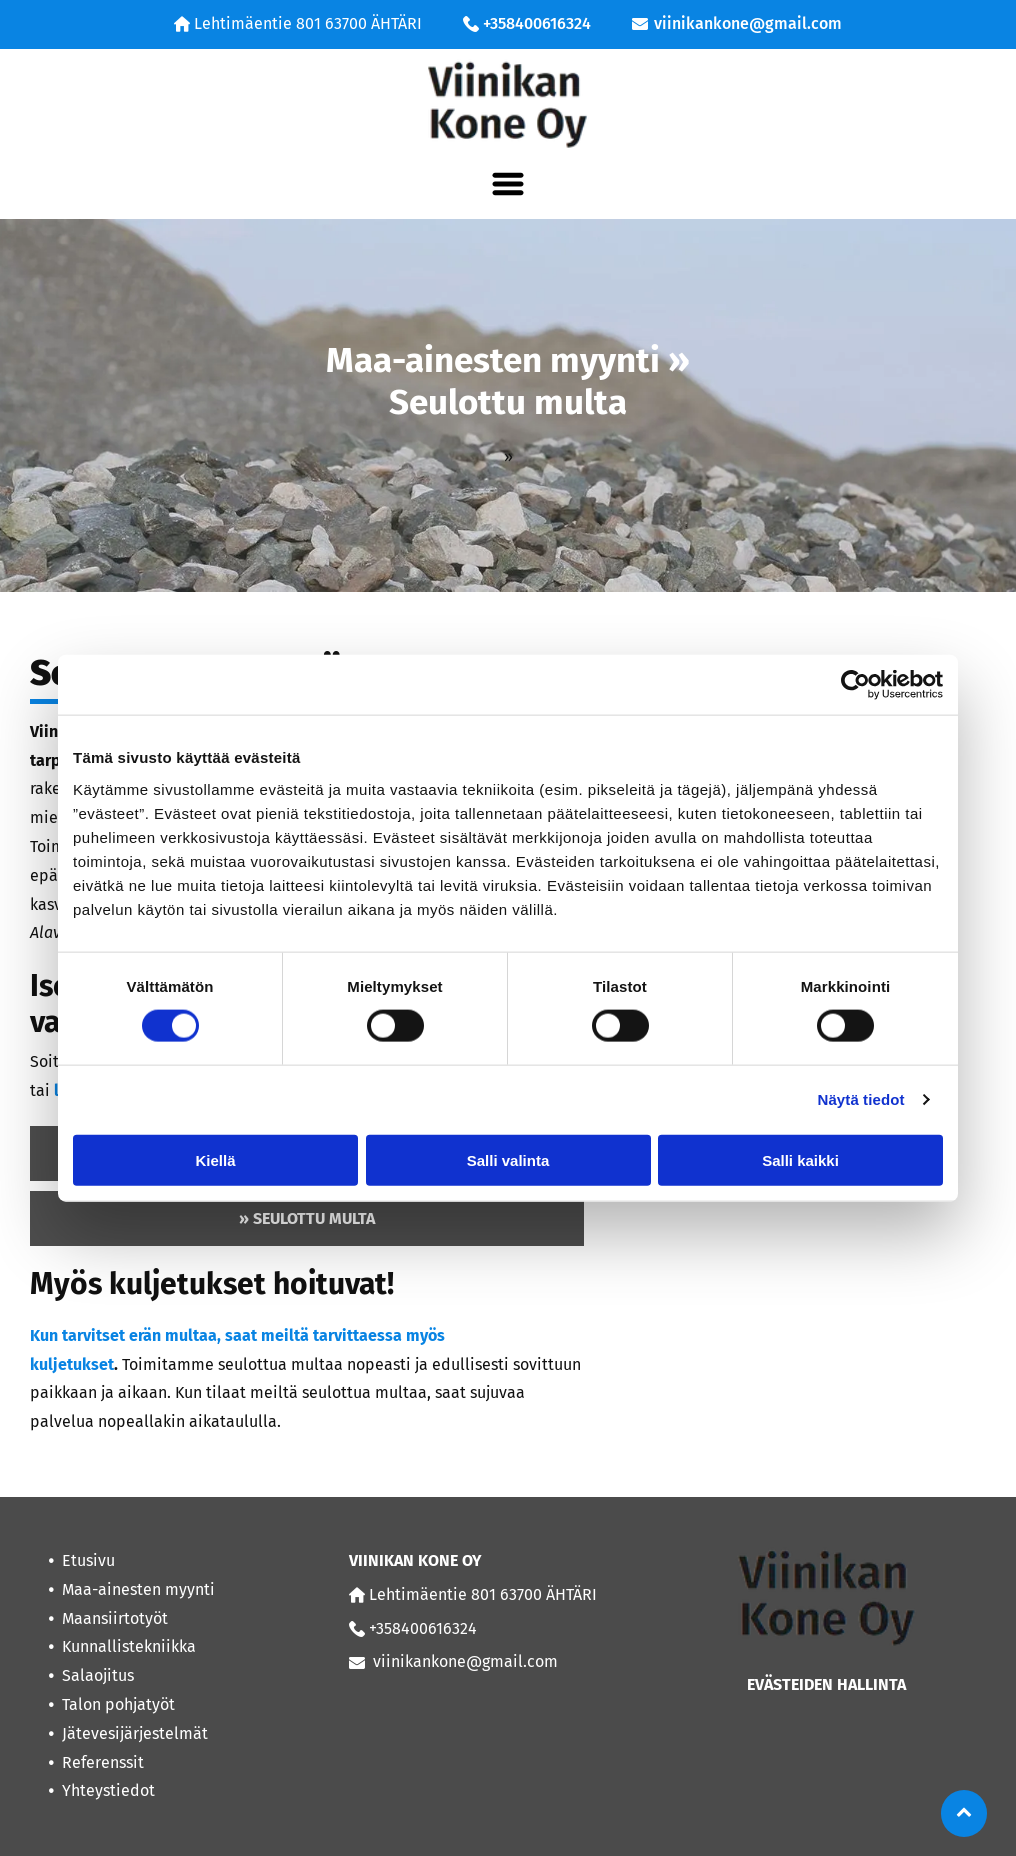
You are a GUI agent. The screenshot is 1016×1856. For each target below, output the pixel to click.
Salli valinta (508, 1159)
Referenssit (103, 1762)
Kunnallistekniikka (129, 1646)
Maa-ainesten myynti (138, 1589)
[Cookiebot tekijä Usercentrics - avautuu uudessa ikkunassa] (855, 685)
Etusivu (88, 1560)
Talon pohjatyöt (118, 1704)
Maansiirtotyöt (115, 1618)
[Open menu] (508, 184)
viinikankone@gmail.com (748, 23)
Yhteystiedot (108, 1790)
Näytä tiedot (861, 1099)
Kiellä (215, 1159)
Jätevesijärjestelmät (135, 1733)
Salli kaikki (800, 1159)
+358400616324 (537, 23)
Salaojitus (98, 1675)
